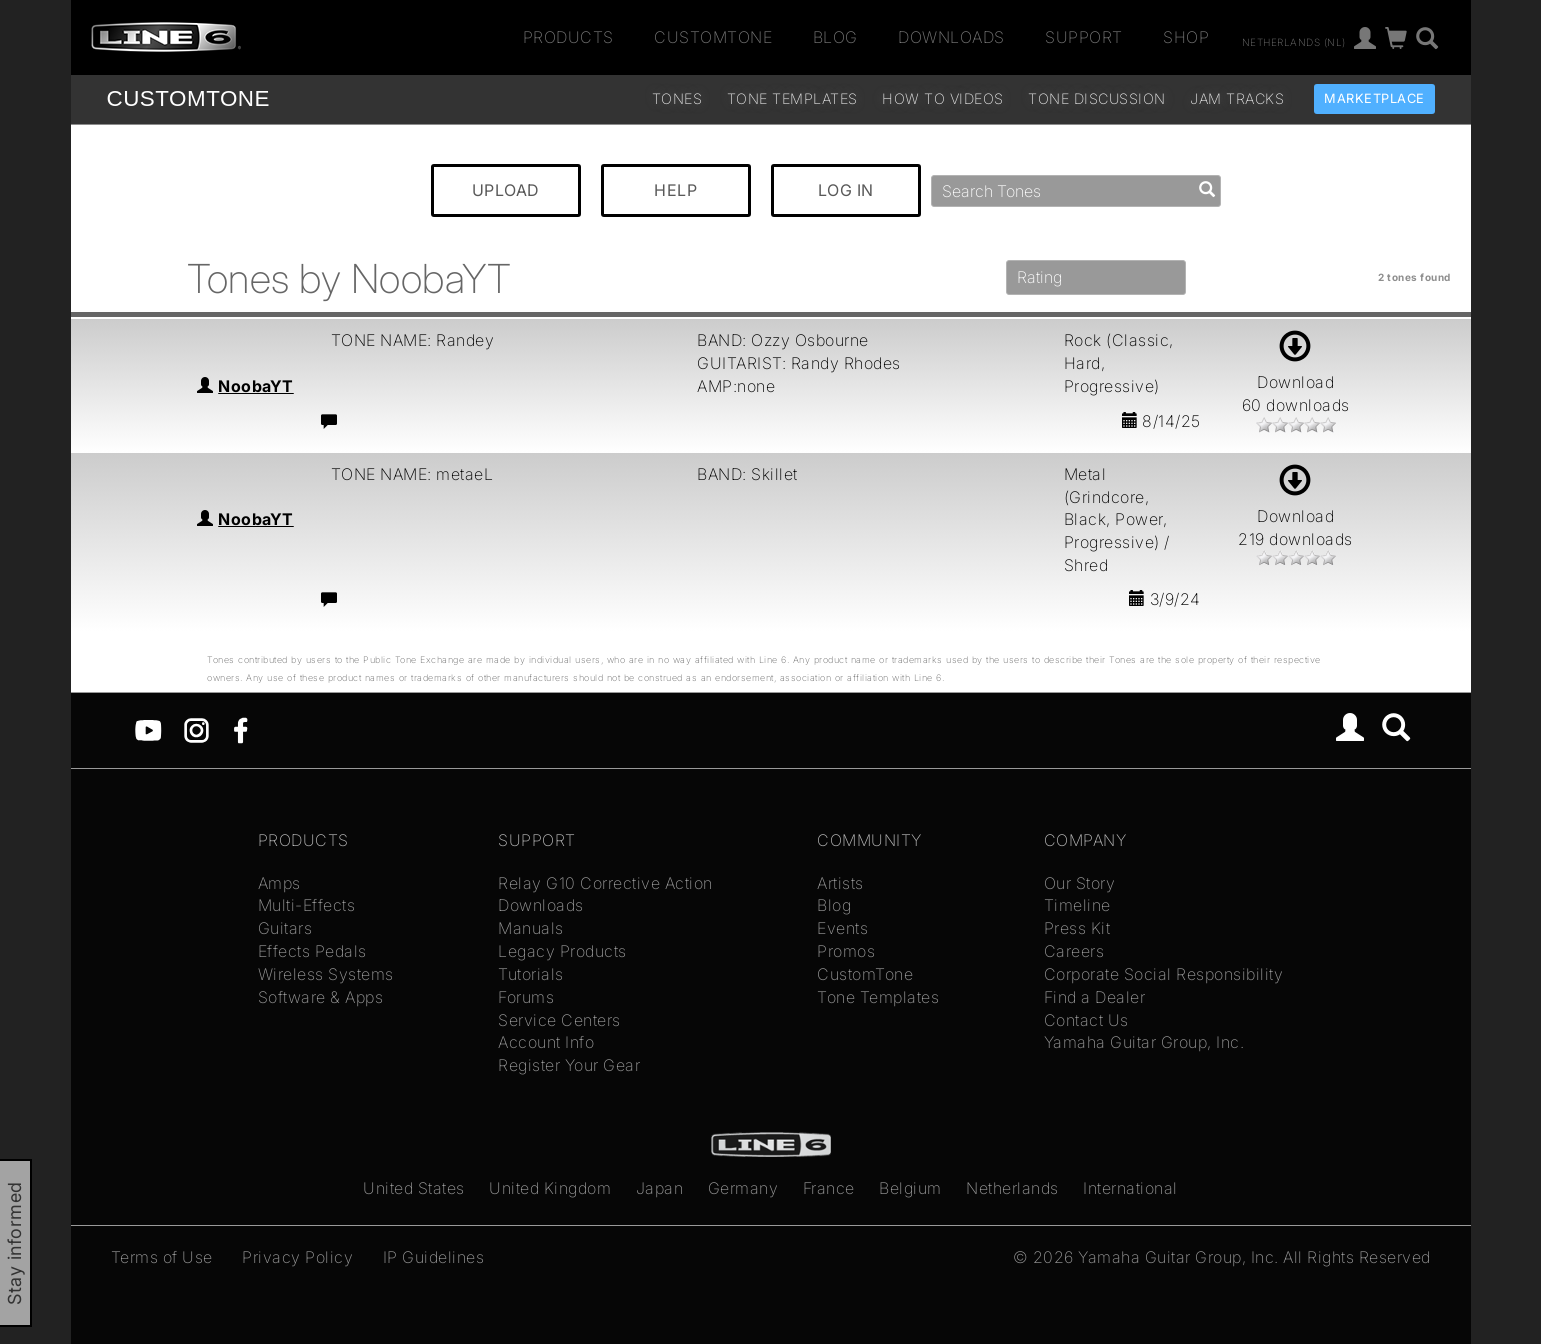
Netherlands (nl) (1294, 41)
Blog (835, 37)
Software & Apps (321, 997)
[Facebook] (240, 729)
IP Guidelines (434, 1257)
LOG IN (846, 190)
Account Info (546, 1042)
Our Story (1080, 883)
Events (842, 928)
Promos (846, 951)
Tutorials (531, 974)
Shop (1186, 37)
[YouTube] (148, 729)
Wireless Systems (326, 974)
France (829, 1188)
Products (568, 37)
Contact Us (1086, 1020)
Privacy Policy (297, 1257)
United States (414, 1188)
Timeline (1077, 905)
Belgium (910, 1188)
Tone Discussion (1097, 98)
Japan (660, 1188)
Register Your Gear (569, 1065)
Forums (526, 997)
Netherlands (1012, 1188)
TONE (188, 98)
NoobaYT (256, 386)
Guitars (285, 928)
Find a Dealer (1095, 997)
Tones (677, 98)
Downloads (951, 37)
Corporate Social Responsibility (1164, 974)
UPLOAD (506, 190)
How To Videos (943, 98)
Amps (279, 883)
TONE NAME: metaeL (412, 474)
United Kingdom (550, 1188)
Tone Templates (792, 98)
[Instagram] (196, 729)
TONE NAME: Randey (413, 340)
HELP (675, 190)
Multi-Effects (307, 905)
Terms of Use (162, 1257)
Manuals (531, 928)
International (1130, 1188)
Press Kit (1077, 928)
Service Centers (559, 1020)
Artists (840, 883)
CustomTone (713, 37)
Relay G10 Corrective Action (605, 883)
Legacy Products (562, 951)
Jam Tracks (1237, 98)
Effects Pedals (312, 951)
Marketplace (1374, 98)
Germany (743, 1188)
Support (1084, 37)
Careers (1074, 951)
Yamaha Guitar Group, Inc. (1144, 1042)
